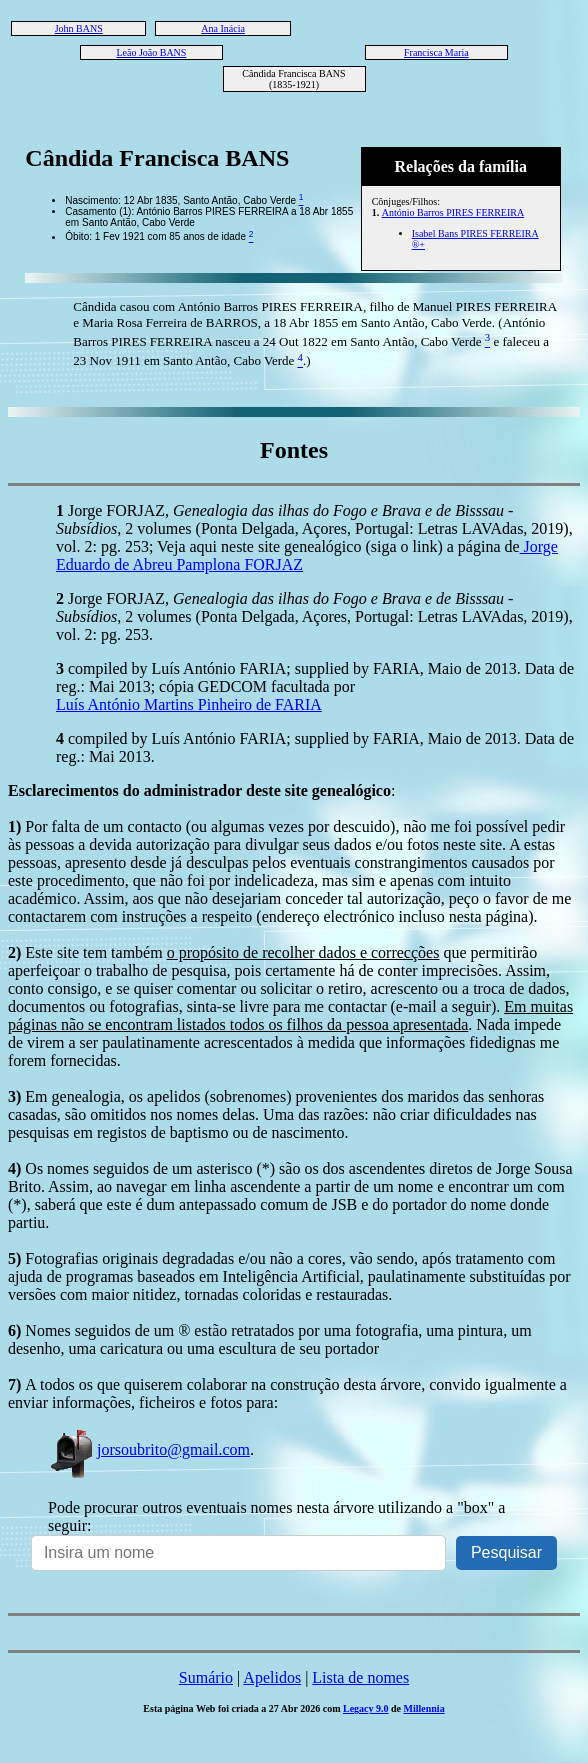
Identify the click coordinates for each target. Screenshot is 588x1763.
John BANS (79, 28)
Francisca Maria (436, 52)
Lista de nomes (360, 1677)
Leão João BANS (151, 52)
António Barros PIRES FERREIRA (453, 212)
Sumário (206, 1677)
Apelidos (272, 1677)
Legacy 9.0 (366, 1708)
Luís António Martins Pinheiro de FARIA (189, 704)
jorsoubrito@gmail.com (149, 1449)
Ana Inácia (223, 28)
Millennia (424, 1708)
